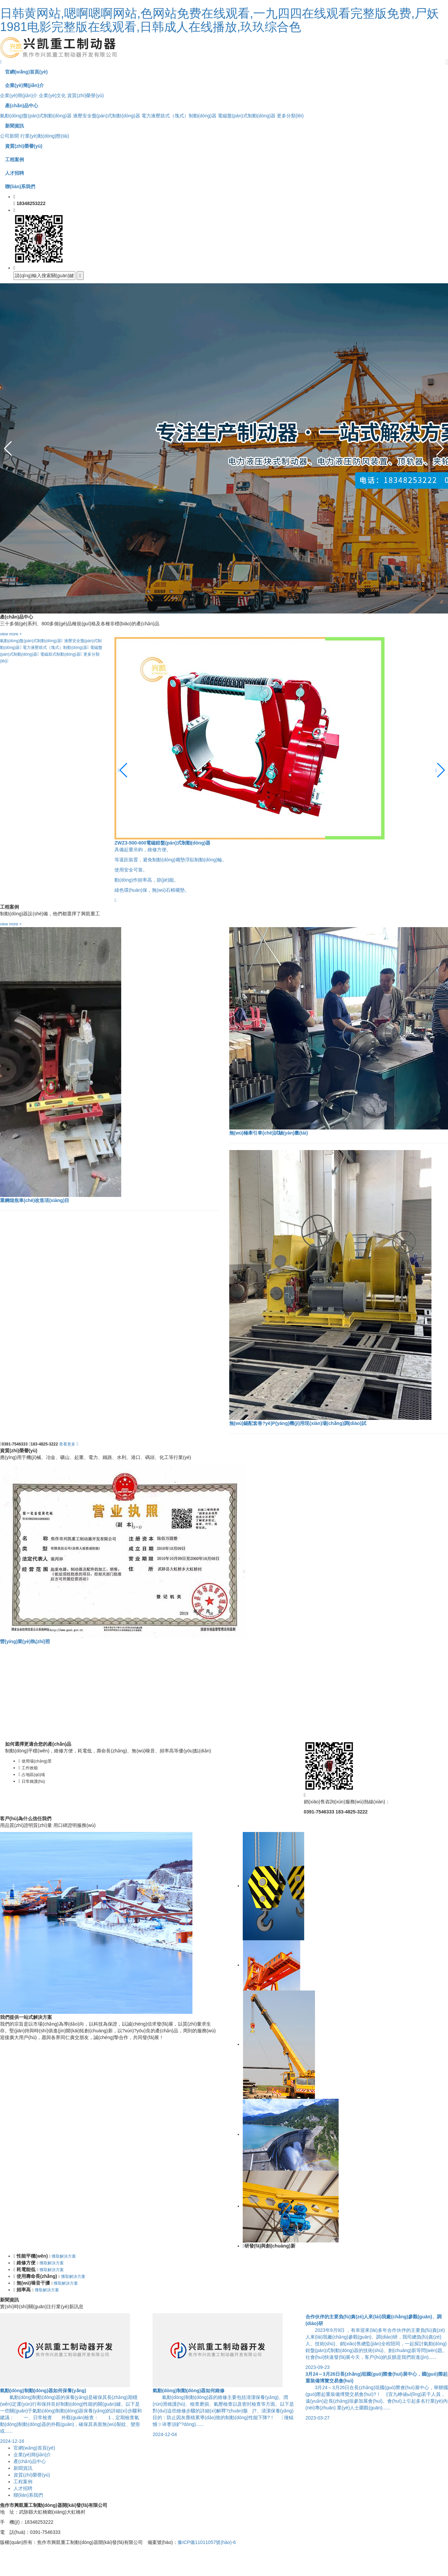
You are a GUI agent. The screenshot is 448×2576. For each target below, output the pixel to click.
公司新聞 (9, 136)
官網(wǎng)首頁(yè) (34, 2448)
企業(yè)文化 (52, 95)
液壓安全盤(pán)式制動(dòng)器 (106, 115)
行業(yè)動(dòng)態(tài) (44, 136)
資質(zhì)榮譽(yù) (85, 95)
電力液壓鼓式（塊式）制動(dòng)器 (178, 115)
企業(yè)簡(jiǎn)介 (18, 95)
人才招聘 (23, 2488)
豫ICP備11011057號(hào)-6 (207, 2542)
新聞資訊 (23, 2468)
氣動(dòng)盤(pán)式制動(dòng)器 (36, 115)
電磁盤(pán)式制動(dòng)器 (246, 115)
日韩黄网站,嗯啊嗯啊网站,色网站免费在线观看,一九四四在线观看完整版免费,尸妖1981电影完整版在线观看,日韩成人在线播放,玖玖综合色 (219, 20)
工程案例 (23, 2481)
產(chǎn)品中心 (30, 2461)
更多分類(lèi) (290, 115)
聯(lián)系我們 (28, 2495)
